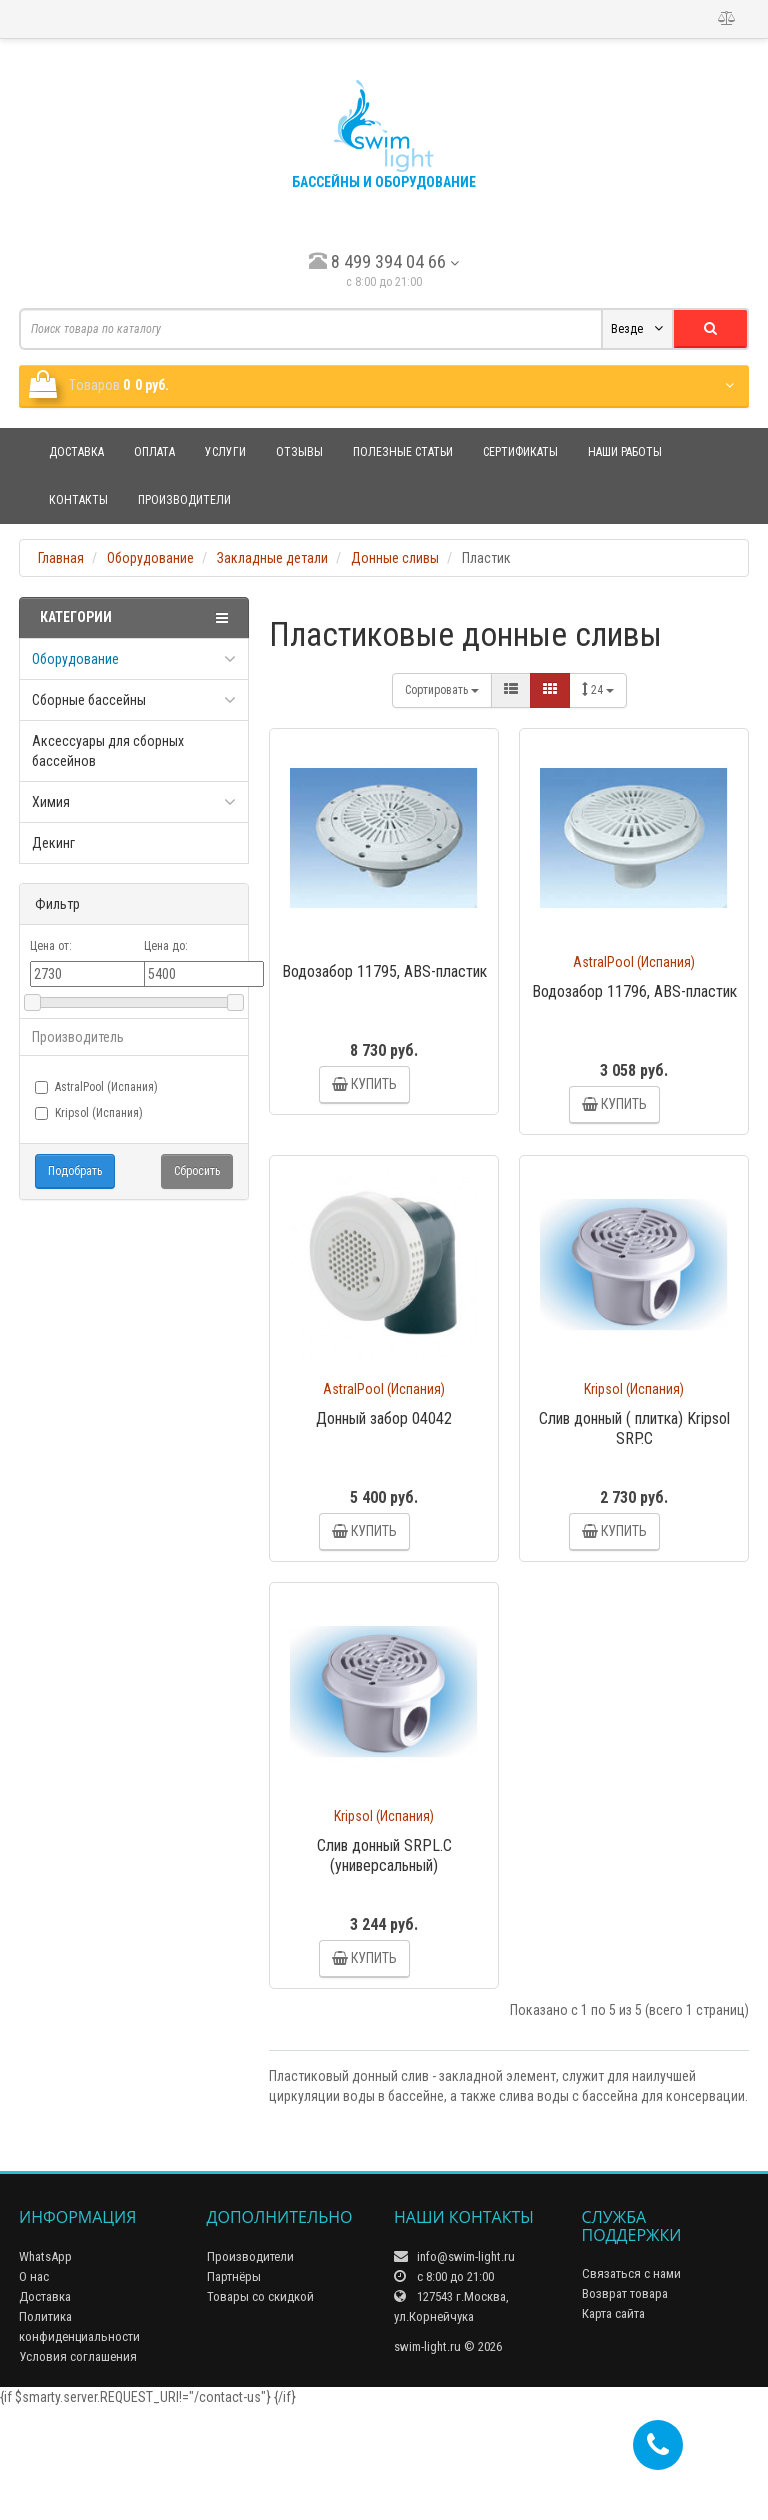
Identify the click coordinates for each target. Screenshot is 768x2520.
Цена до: (166, 946)
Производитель (78, 1037)
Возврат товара (625, 2407)
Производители (184, 500)
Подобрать (75, 1171)
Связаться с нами (631, 2387)
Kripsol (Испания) (89, 1113)
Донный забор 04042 (384, 1456)
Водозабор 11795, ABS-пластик (384, 971)
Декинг (53, 843)
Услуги (225, 452)
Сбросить (197, 1171)
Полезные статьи (403, 452)
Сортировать (442, 690)
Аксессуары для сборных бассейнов (108, 751)
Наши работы (625, 452)
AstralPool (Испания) (96, 1087)
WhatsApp (45, 2369)
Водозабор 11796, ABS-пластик (634, 991)
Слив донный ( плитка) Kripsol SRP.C (634, 1466)
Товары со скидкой (260, 2409)
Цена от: (51, 946)
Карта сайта (613, 2427)
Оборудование (75, 659)
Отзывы (299, 452)
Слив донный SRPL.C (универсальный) (384, 1931)
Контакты (78, 500)
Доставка (76, 452)
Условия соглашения (78, 2469)
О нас (34, 2389)
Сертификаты (520, 452)
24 (598, 689)
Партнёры (234, 2389)
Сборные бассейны (89, 700)
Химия (51, 802)
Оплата (154, 452)
